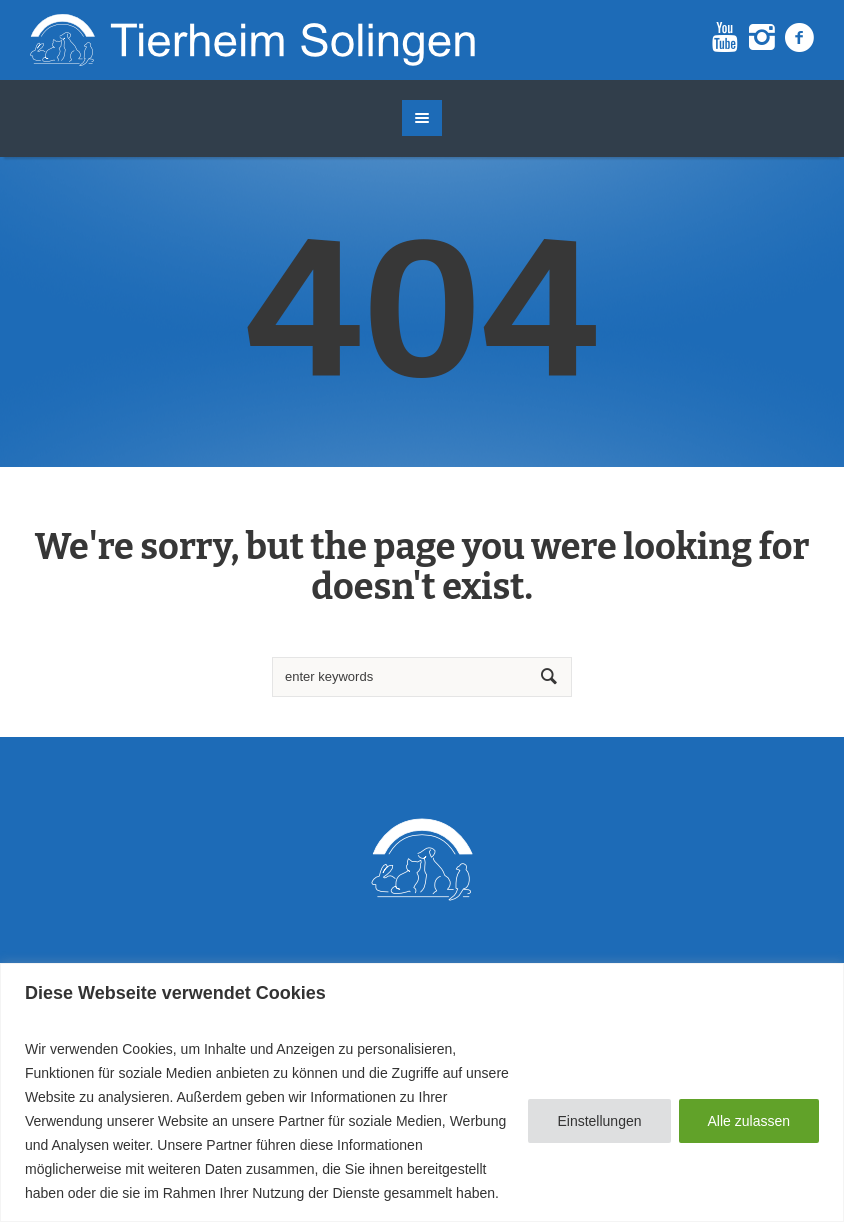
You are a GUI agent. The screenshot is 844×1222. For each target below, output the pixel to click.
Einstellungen (599, 1121)
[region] (422, 1092)
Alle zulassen (749, 1121)
